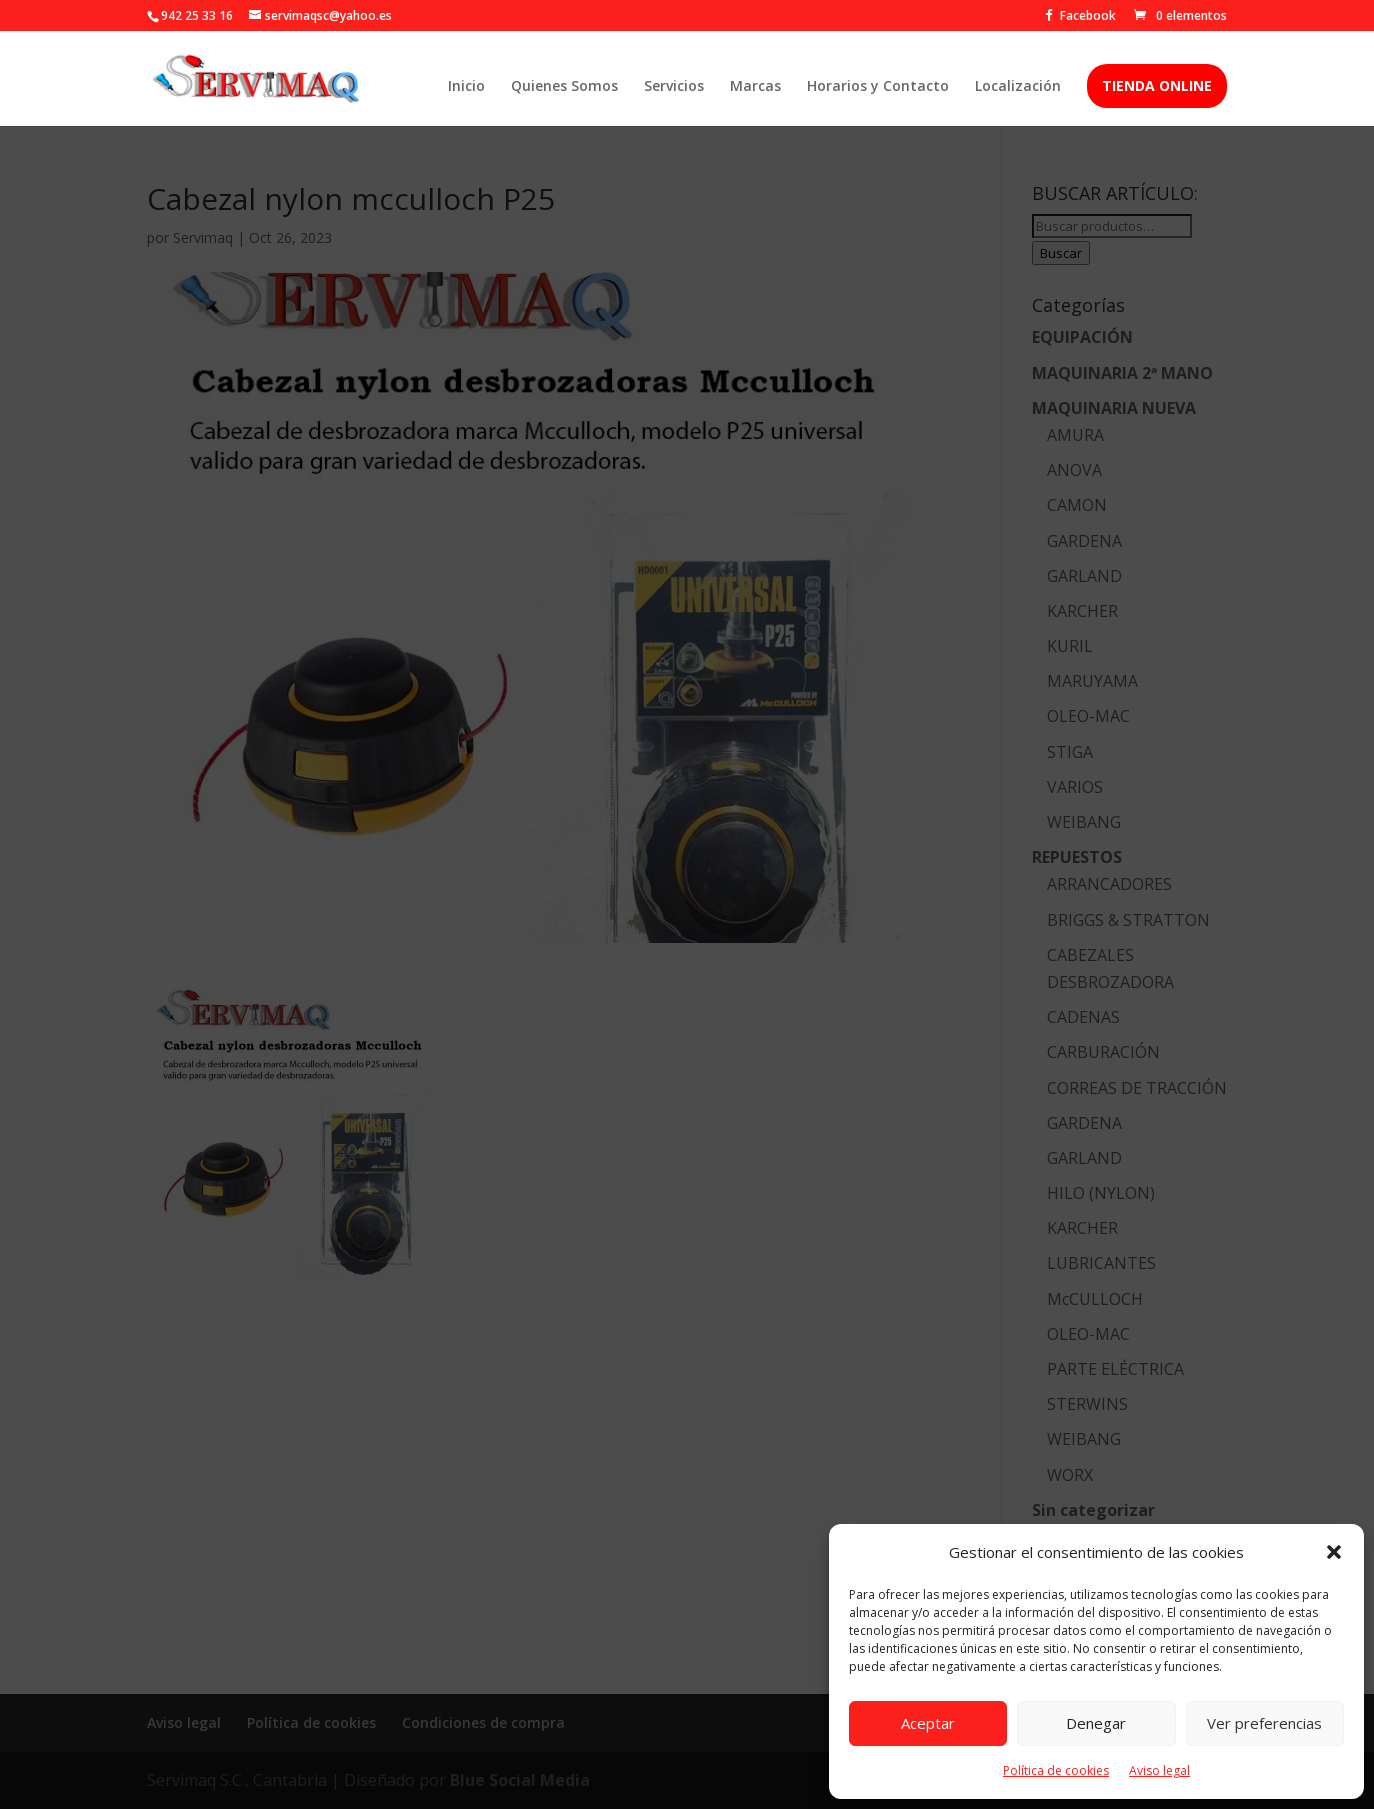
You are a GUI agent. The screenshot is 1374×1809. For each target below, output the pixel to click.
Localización (1018, 87)
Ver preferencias (1264, 1723)
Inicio (466, 87)
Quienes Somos (564, 87)
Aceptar (928, 1723)
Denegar (1096, 1723)
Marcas (755, 87)
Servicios (674, 87)
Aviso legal (1159, 1770)
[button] (1334, 1552)
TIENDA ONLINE (1157, 85)
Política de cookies (1056, 1770)
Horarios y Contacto (878, 87)
